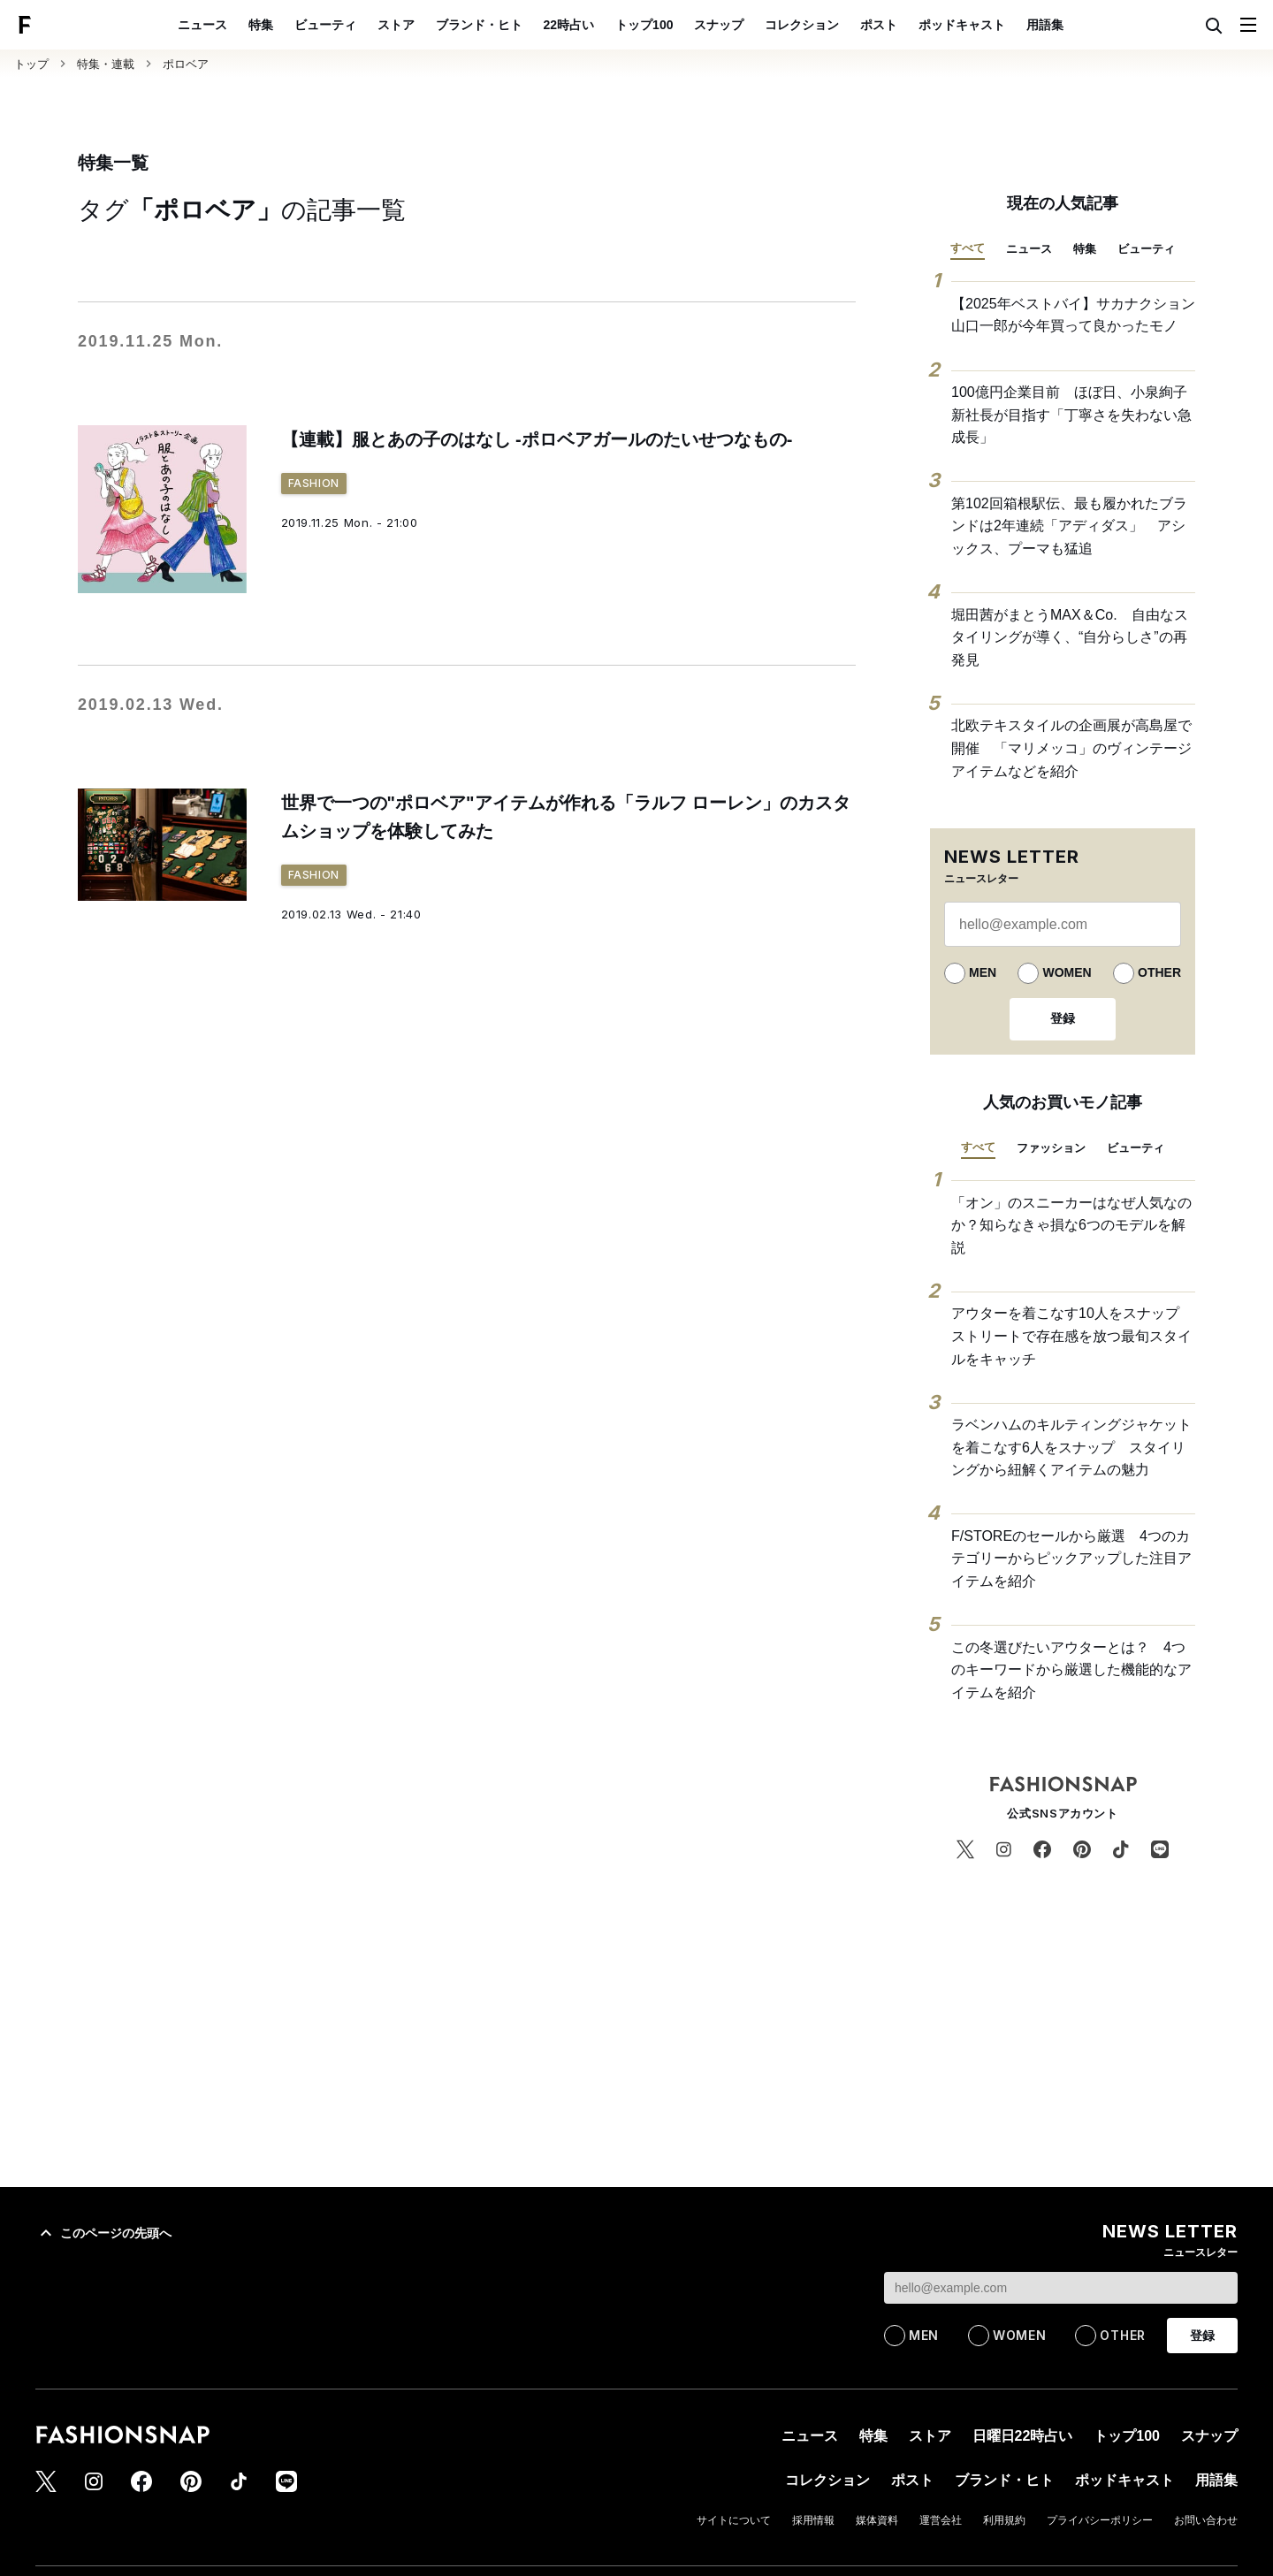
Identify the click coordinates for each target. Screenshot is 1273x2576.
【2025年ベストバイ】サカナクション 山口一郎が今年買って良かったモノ (1073, 315)
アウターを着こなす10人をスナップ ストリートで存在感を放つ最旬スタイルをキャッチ (1072, 1336)
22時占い (569, 25)
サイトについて (734, 2520)
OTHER (1159, 972)
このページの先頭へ (103, 2233)
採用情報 (813, 2520)
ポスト (878, 25)
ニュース (202, 25)
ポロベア (186, 64)
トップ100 (644, 25)
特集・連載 (105, 64)
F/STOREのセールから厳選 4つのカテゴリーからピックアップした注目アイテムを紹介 (1071, 1558)
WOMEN (1066, 972)
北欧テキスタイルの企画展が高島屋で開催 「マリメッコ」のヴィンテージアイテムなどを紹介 (1071, 748)
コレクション (802, 25)
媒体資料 (877, 2520)
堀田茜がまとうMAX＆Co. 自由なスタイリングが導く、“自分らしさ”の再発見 (1069, 637)
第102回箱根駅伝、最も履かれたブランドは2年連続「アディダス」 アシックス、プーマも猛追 (1069, 526)
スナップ (718, 25)
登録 (1062, 1018)
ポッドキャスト (962, 25)
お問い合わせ (1206, 2520)
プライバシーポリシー (1100, 2520)
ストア (396, 25)
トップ (31, 64)
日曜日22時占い (1022, 2435)
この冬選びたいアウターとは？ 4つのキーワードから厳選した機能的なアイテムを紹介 (1071, 1670)
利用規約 (1004, 2520)
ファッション (1051, 1148)
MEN (982, 972)
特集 (260, 25)
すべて (967, 248)
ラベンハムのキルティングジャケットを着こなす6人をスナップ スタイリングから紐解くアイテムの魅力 (1071, 1447)
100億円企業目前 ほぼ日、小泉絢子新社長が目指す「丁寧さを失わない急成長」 (1071, 415)
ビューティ (325, 25)
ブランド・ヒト (479, 25)
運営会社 (940, 2520)
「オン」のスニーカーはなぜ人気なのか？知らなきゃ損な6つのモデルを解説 (1071, 1225)
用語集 (1044, 25)
